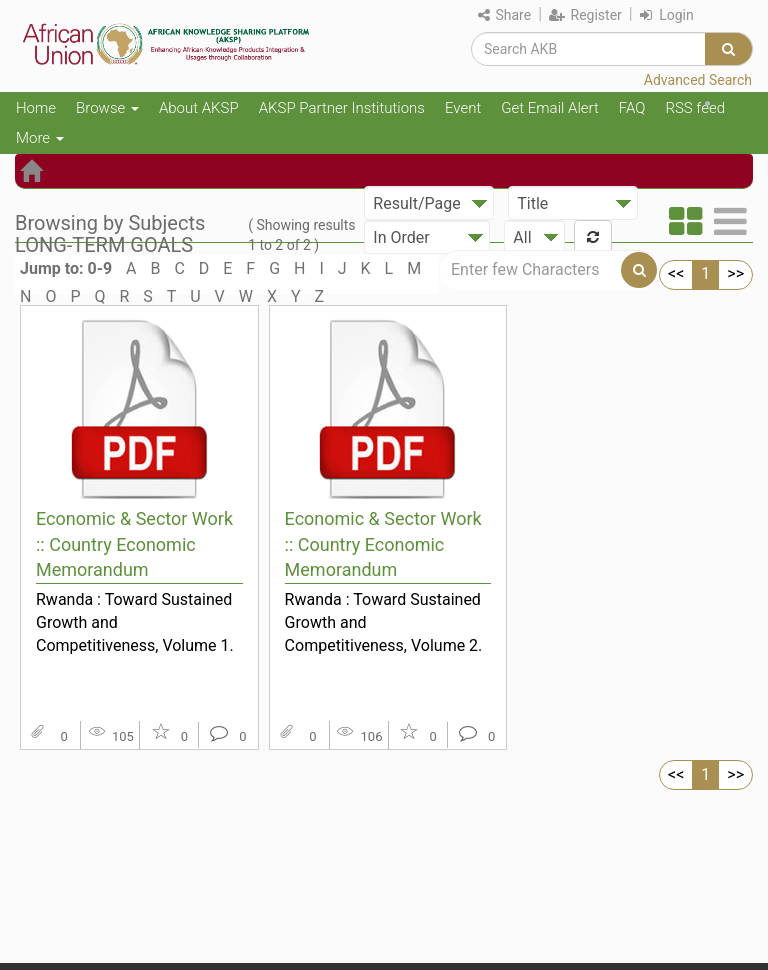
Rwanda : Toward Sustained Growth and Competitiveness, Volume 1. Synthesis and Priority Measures (135, 622)
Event (463, 108)
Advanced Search (698, 80)
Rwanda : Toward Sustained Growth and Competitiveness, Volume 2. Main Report (384, 622)
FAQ (632, 108)
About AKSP (199, 108)
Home (36, 108)
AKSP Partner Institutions (342, 108)
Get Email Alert (550, 108)
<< (676, 273)
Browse (107, 108)
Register (585, 15)
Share (504, 15)
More (40, 138)
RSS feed (695, 108)
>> (735, 273)
